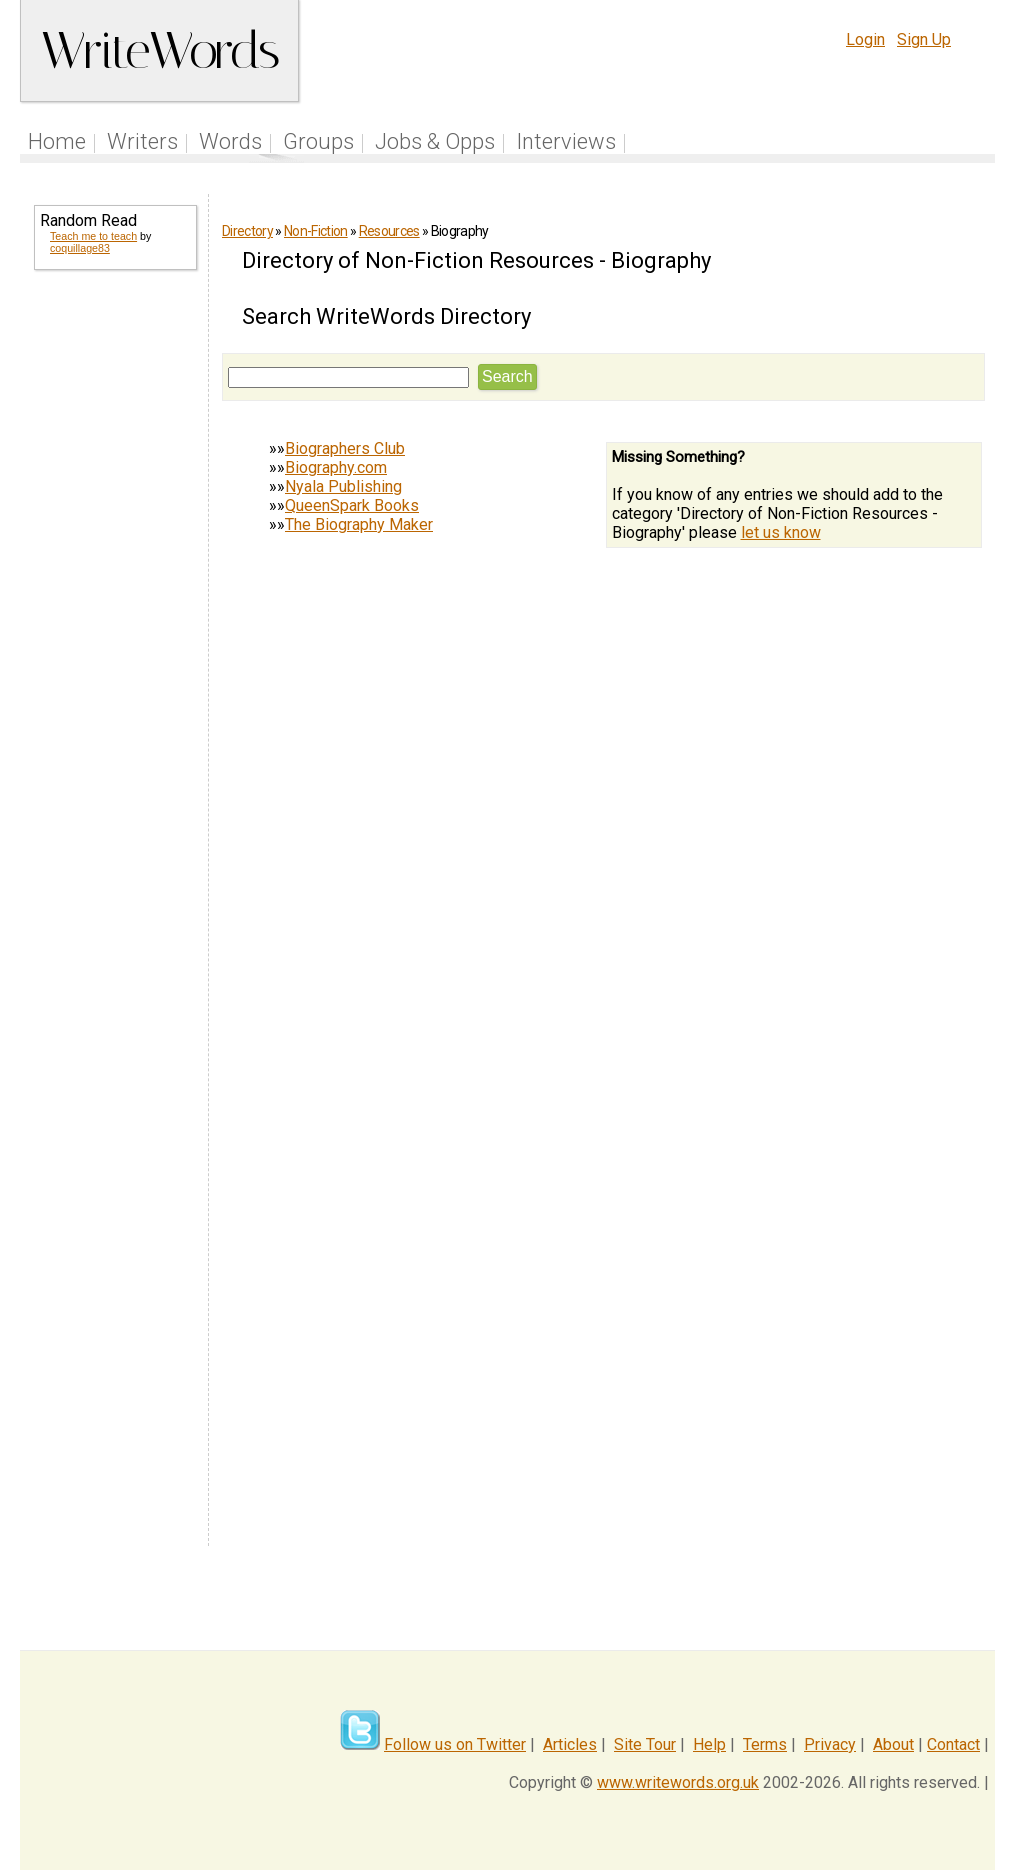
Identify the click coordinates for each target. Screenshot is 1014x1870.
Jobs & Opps (435, 141)
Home (57, 141)
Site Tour (645, 1744)
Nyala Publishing (343, 486)
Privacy (830, 1744)
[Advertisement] (114, 608)
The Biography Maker (359, 524)
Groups (318, 141)
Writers (142, 141)
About (893, 1744)
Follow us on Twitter (455, 1744)
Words (230, 141)
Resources (389, 231)
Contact (953, 1744)
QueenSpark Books (352, 505)
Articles (570, 1744)
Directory (247, 231)
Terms (765, 1744)
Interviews (566, 141)
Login (865, 39)
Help (709, 1744)
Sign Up (924, 39)
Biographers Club (345, 448)
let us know (781, 532)
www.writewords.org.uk (678, 1782)
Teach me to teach (93, 236)
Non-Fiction (316, 231)
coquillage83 (80, 248)
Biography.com (336, 467)
